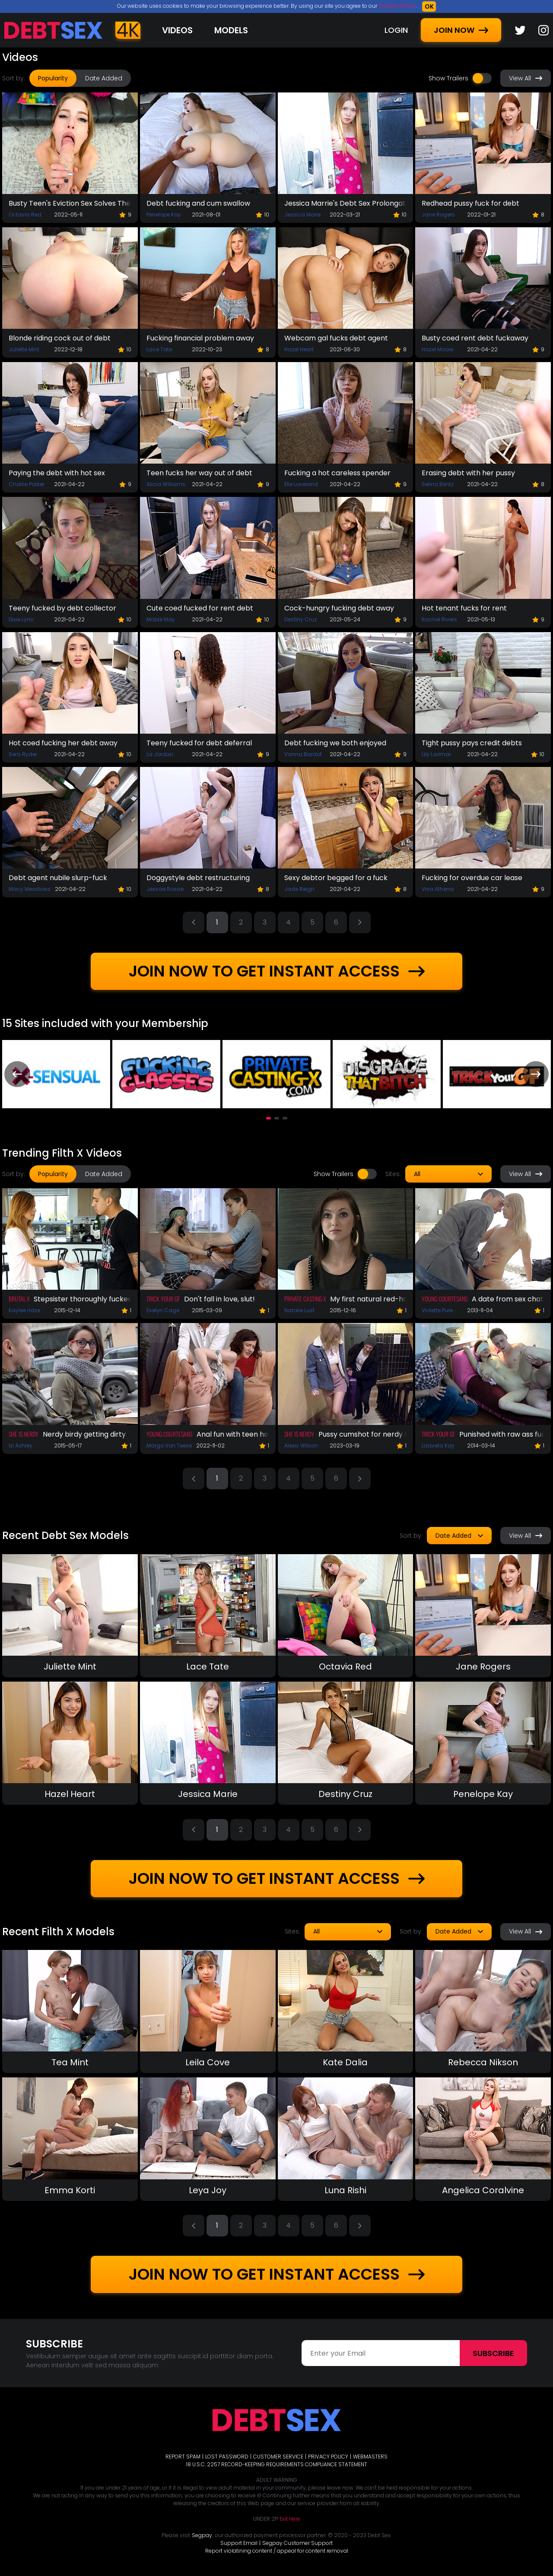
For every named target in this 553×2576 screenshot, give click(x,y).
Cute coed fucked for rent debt (199, 608)
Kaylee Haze (24, 1310)
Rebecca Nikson (483, 2062)
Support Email (238, 2543)
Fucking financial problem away (200, 338)
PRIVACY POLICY (328, 2456)
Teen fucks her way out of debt (199, 473)
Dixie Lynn (21, 619)
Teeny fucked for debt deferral (199, 743)
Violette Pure (437, 1310)
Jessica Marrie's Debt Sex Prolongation (345, 203)
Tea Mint (70, 2062)
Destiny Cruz (300, 619)
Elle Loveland (301, 484)
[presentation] (17, 1074)
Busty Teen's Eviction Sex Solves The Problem (70, 203)
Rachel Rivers (439, 619)
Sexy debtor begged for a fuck (336, 878)
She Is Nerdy (23, 1433)
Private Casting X (305, 1298)
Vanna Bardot (303, 754)
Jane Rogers (438, 214)
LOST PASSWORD (226, 2456)
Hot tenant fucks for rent (464, 608)
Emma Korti (69, 2190)
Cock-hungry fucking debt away (339, 608)
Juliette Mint (24, 349)
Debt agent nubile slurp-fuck (58, 878)
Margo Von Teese (169, 1445)
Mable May (160, 619)
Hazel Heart (299, 349)
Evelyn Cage (162, 1310)
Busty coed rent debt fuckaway (475, 338)
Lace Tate (159, 349)
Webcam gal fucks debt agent (336, 338)
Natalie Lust (299, 1310)
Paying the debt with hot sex (57, 473)
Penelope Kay (163, 214)
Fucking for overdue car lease (472, 878)
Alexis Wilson (301, 1445)
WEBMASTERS (370, 2456)
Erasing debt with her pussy (468, 473)
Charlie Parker (26, 484)
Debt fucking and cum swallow (198, 203)
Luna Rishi (345, 2190)
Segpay (202, 2535)
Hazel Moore (437, 349)
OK (429, 6)
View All (525, 78)
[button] (268, 1118)
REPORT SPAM (182, 2456)
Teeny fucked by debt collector (62, 608)
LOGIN (396, 30)
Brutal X (19, 1298)
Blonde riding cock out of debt (60, 338)
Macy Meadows (30, 889)
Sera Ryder (23, 754)
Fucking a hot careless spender (337, 473)
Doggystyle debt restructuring (198, 878)
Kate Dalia (345, 2062)
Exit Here (290, 2518)
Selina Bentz (438, 484)
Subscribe (493, 2353)
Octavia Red (25, 214)
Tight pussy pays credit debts (472, 743)
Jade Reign (299, 889)
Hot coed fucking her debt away (63, 743)
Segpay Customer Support (297, 2543)
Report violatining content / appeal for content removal (276, 2550)
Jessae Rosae (165, 889)
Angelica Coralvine (483, 2190)
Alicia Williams (165, 484)
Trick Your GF (163, 1298)
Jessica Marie (302, 214)
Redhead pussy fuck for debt (470, 203)
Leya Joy (207, 2190)
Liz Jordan (159, 754)
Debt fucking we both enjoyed (335, 743)
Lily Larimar (436, 754)
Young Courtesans (444, 1298)
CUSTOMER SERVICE (278, 2456)
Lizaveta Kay (438, 1445)
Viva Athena (438, 889)
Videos (177, 30)
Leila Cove (207, 2062)
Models (231, 30)
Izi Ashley (20, 1445)
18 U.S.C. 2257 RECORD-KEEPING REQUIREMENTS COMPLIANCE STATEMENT (276, 2464)
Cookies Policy (397, 6)
